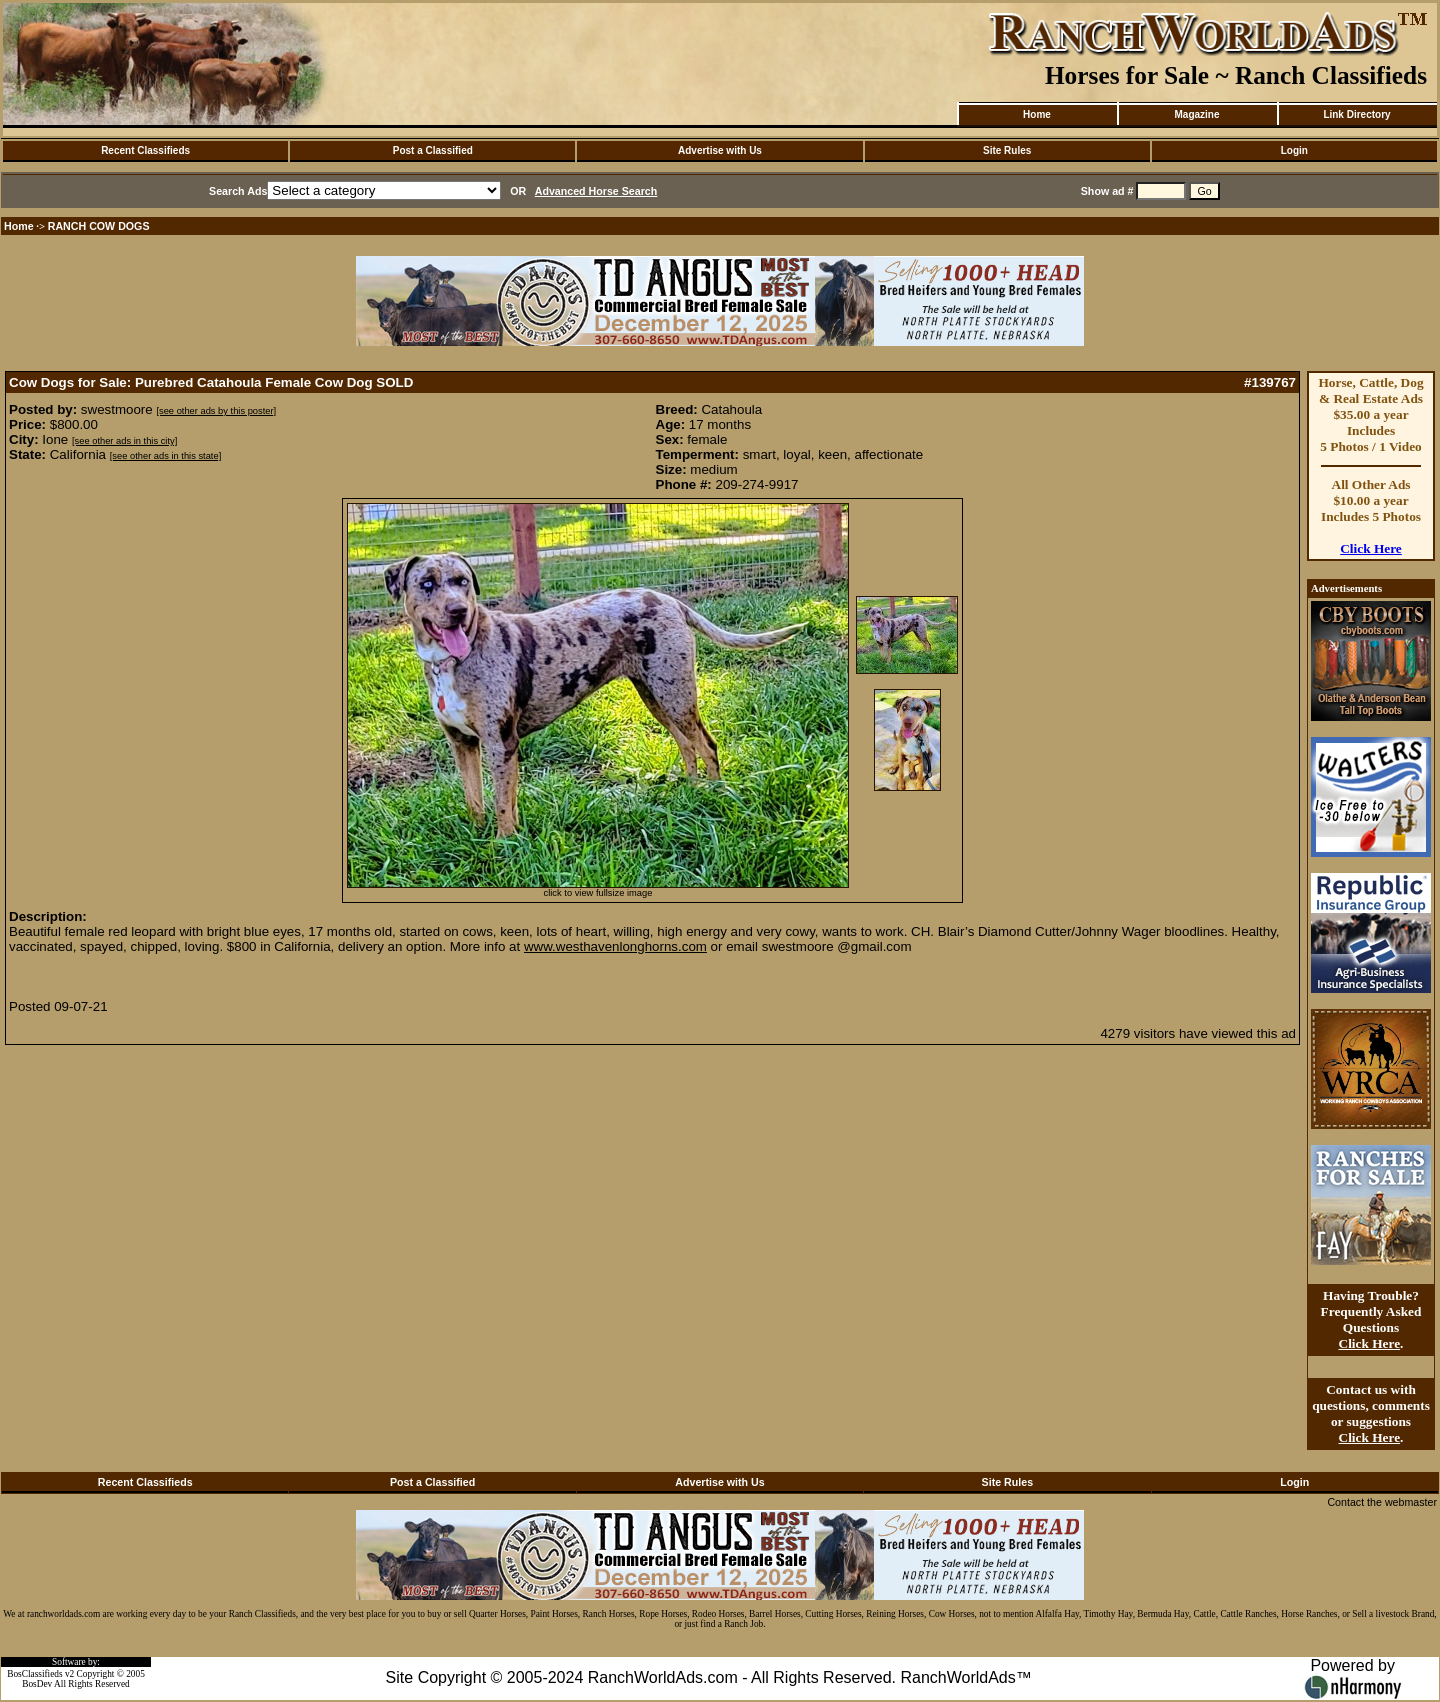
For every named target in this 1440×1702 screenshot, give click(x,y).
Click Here (1371, 548)
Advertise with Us (720, 150)
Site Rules (1007, 150)
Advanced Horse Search (596, 191)
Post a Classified (433, 150)
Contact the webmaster (1382, 1502)
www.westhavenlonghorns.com (615, 946)
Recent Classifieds (145, 150)
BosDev (37, 1684)
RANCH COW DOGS (99, 226)
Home (1037, 114)
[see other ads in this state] (165, 456)
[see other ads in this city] (124, 441)
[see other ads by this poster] (216, 411)
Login (1294, 150)
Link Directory (1356, 114)
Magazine (1196, 114)
